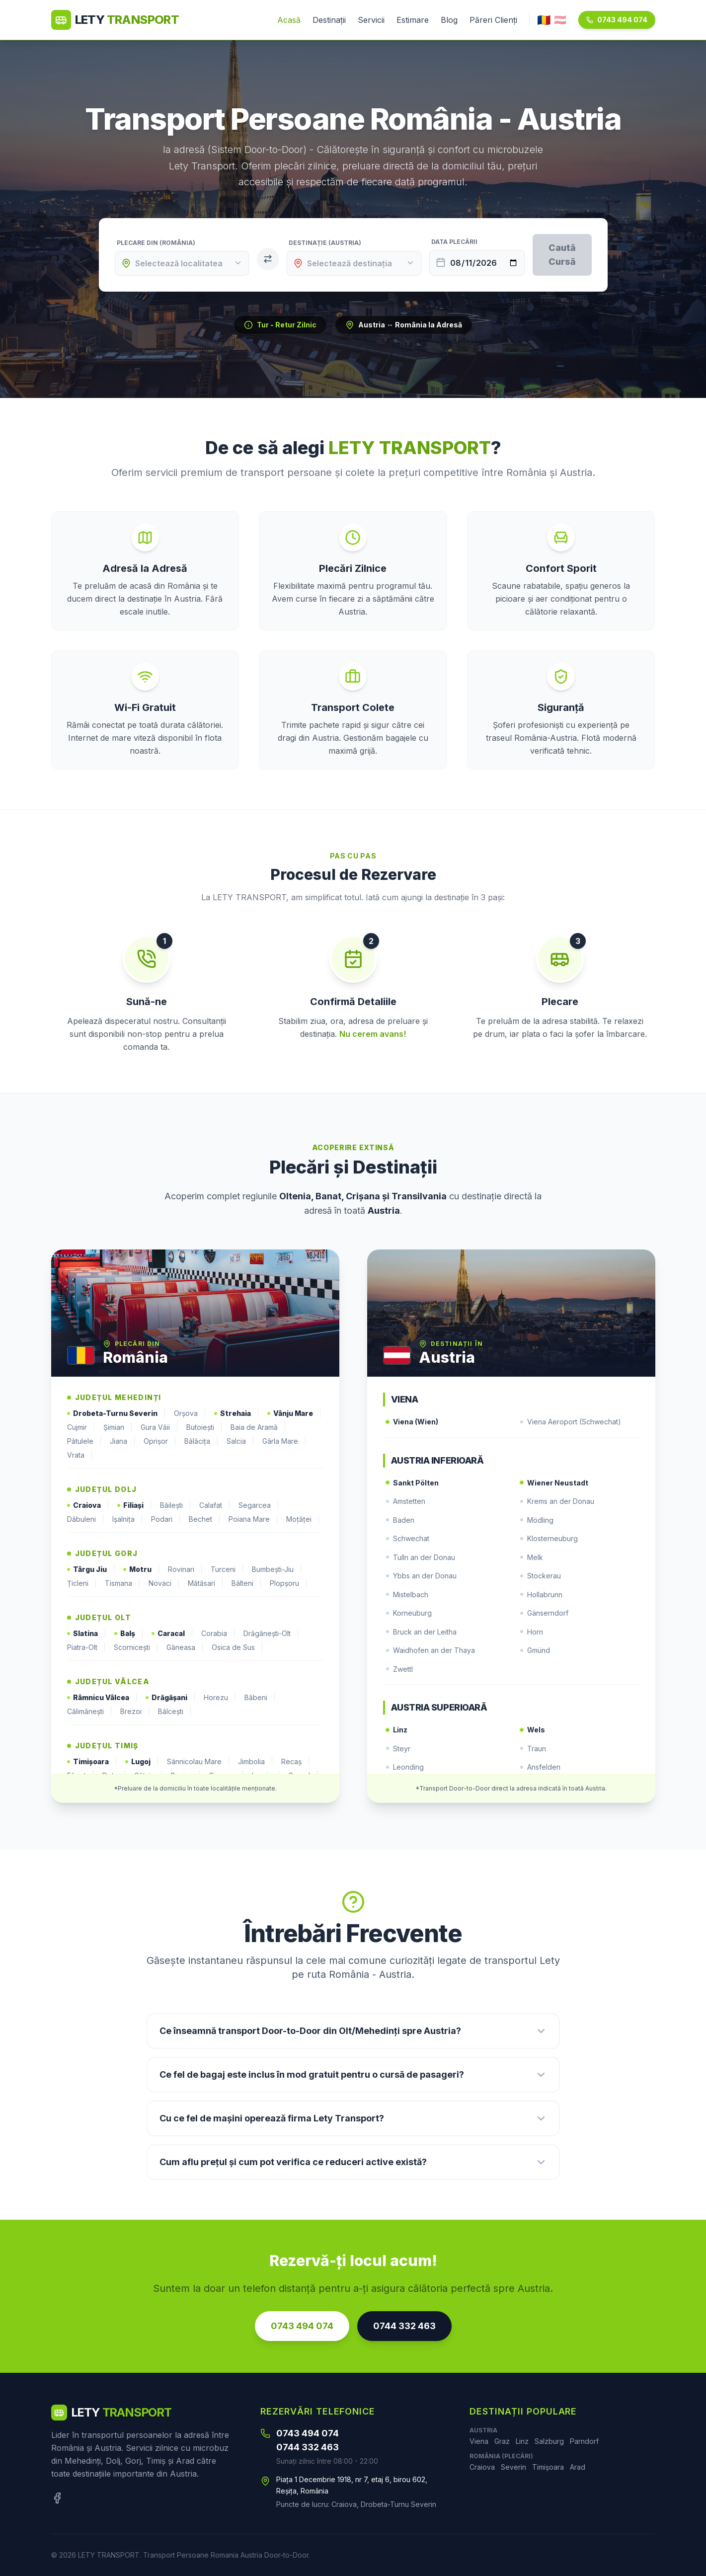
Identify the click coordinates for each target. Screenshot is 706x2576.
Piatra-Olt (86, 1647)
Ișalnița (127, 1519)
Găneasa (185, 1647)
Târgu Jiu (91, 1569)
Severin (513, 2467)
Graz (502, 2441)
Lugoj (142, 1762)
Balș (129, 1634)
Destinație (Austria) (325, 242)
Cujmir (81, 1427)
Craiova (88, 1505)
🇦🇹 (560, 20)
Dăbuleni (85, 1519)
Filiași (134, 1505)
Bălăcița (201, 1441)
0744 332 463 (404, 2326)
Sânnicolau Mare (198, 1762)
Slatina (86, 1634)
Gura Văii (159, 1427)
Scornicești (136, 1647)
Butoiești (204, 1427)
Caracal (172, 1634)
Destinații (329, 20)
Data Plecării (454, 241)
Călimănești (89, 1712)
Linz (522, 2441)
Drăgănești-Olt (271, 1634)
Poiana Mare (253, 1519)
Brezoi (135, 1712)
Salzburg (549, 2441)
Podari (166, 1519)
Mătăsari (206, 1583)
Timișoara (92, 1762)
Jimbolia (255, 1762)
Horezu (220, 1698)
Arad (577, 2467)
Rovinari (185, 1569)
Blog (449, 20)
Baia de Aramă (258, 1427)
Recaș (295, 1762)
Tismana (123, 1583)
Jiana (123, 1441)
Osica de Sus (237, 1647)
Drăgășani (171, 1698)
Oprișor (160, 1441)
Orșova (190, 1413)
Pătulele (84, 1441)
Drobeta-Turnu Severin (116, 1413)
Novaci (164, 1583)
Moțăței (303, 1519)
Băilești (175, 1505)
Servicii (371, 20)
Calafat (215, 1505)
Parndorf (584, 2441)
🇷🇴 (543, 19)
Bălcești (175, 1712)
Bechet (205, 1519)
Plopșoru (289, 1583)
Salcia (240, 1441)
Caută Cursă (562, 254)
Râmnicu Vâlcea (102, 1698)
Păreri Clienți (493, 20)
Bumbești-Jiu (277, 1569)
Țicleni (82, 1583)
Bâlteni (247, 1583)
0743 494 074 (616, 19)
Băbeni (260, 1698)
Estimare (412, 20)
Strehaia (236, 1413)
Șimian (118, 1427)
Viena (479, 2441)
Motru (141, 1569)
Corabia (218, 1634)
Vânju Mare (294, 1413)
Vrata (80, 1455)
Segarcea (258, 1505)
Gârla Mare (284, 1441)
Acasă (289, 20)
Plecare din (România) (156, 242)
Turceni (227, 1569)
